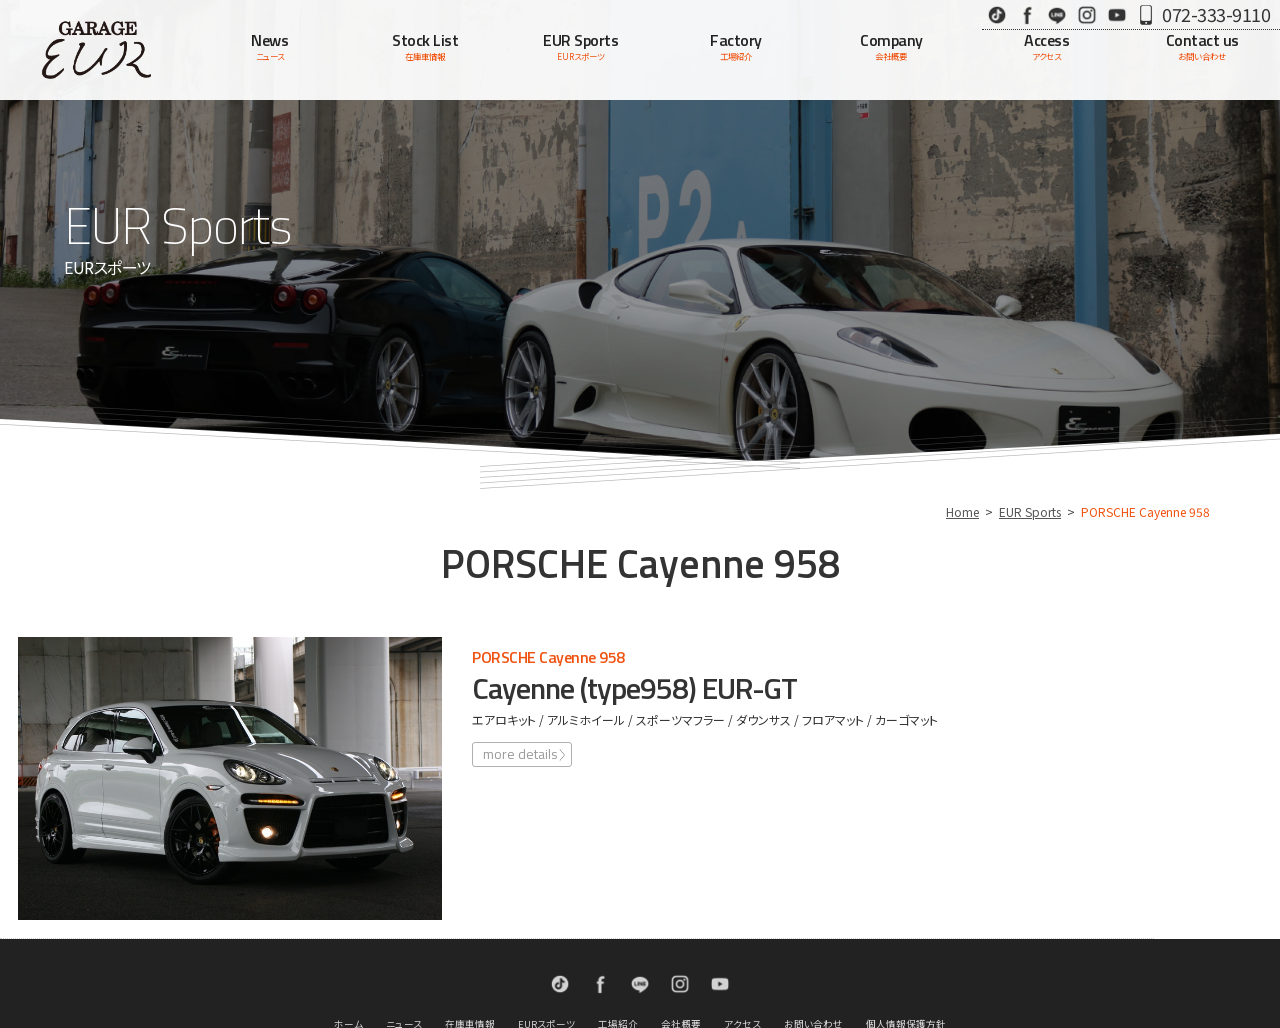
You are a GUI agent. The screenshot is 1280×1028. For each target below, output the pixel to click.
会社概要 (681, 948)
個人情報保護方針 (906, 948)
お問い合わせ (813, 948)
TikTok (997, 14)
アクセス (742, 948)
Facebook (1027, 14)
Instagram (1087, 14)
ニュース (404, 948)
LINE (1057, 14)
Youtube (1117, 14)
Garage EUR (96, 50)
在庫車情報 (470, 948)
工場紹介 (618, 948)
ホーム (348, 948)
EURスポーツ (546, 948)
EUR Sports (1030, 511)
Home (962, 511)
